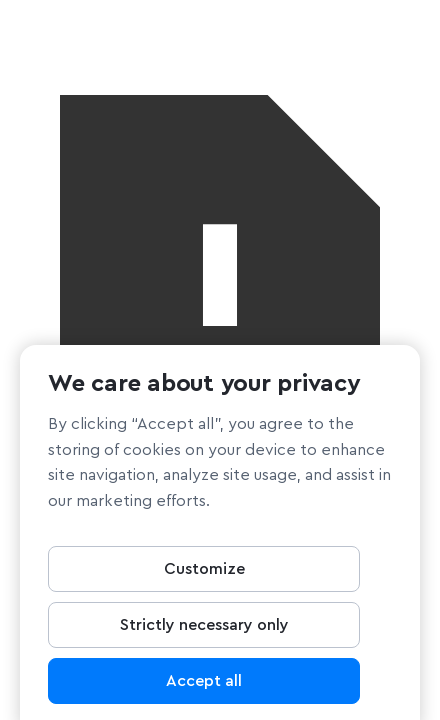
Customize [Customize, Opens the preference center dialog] (204, 573)
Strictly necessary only (204, 629)
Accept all (204, 685)
